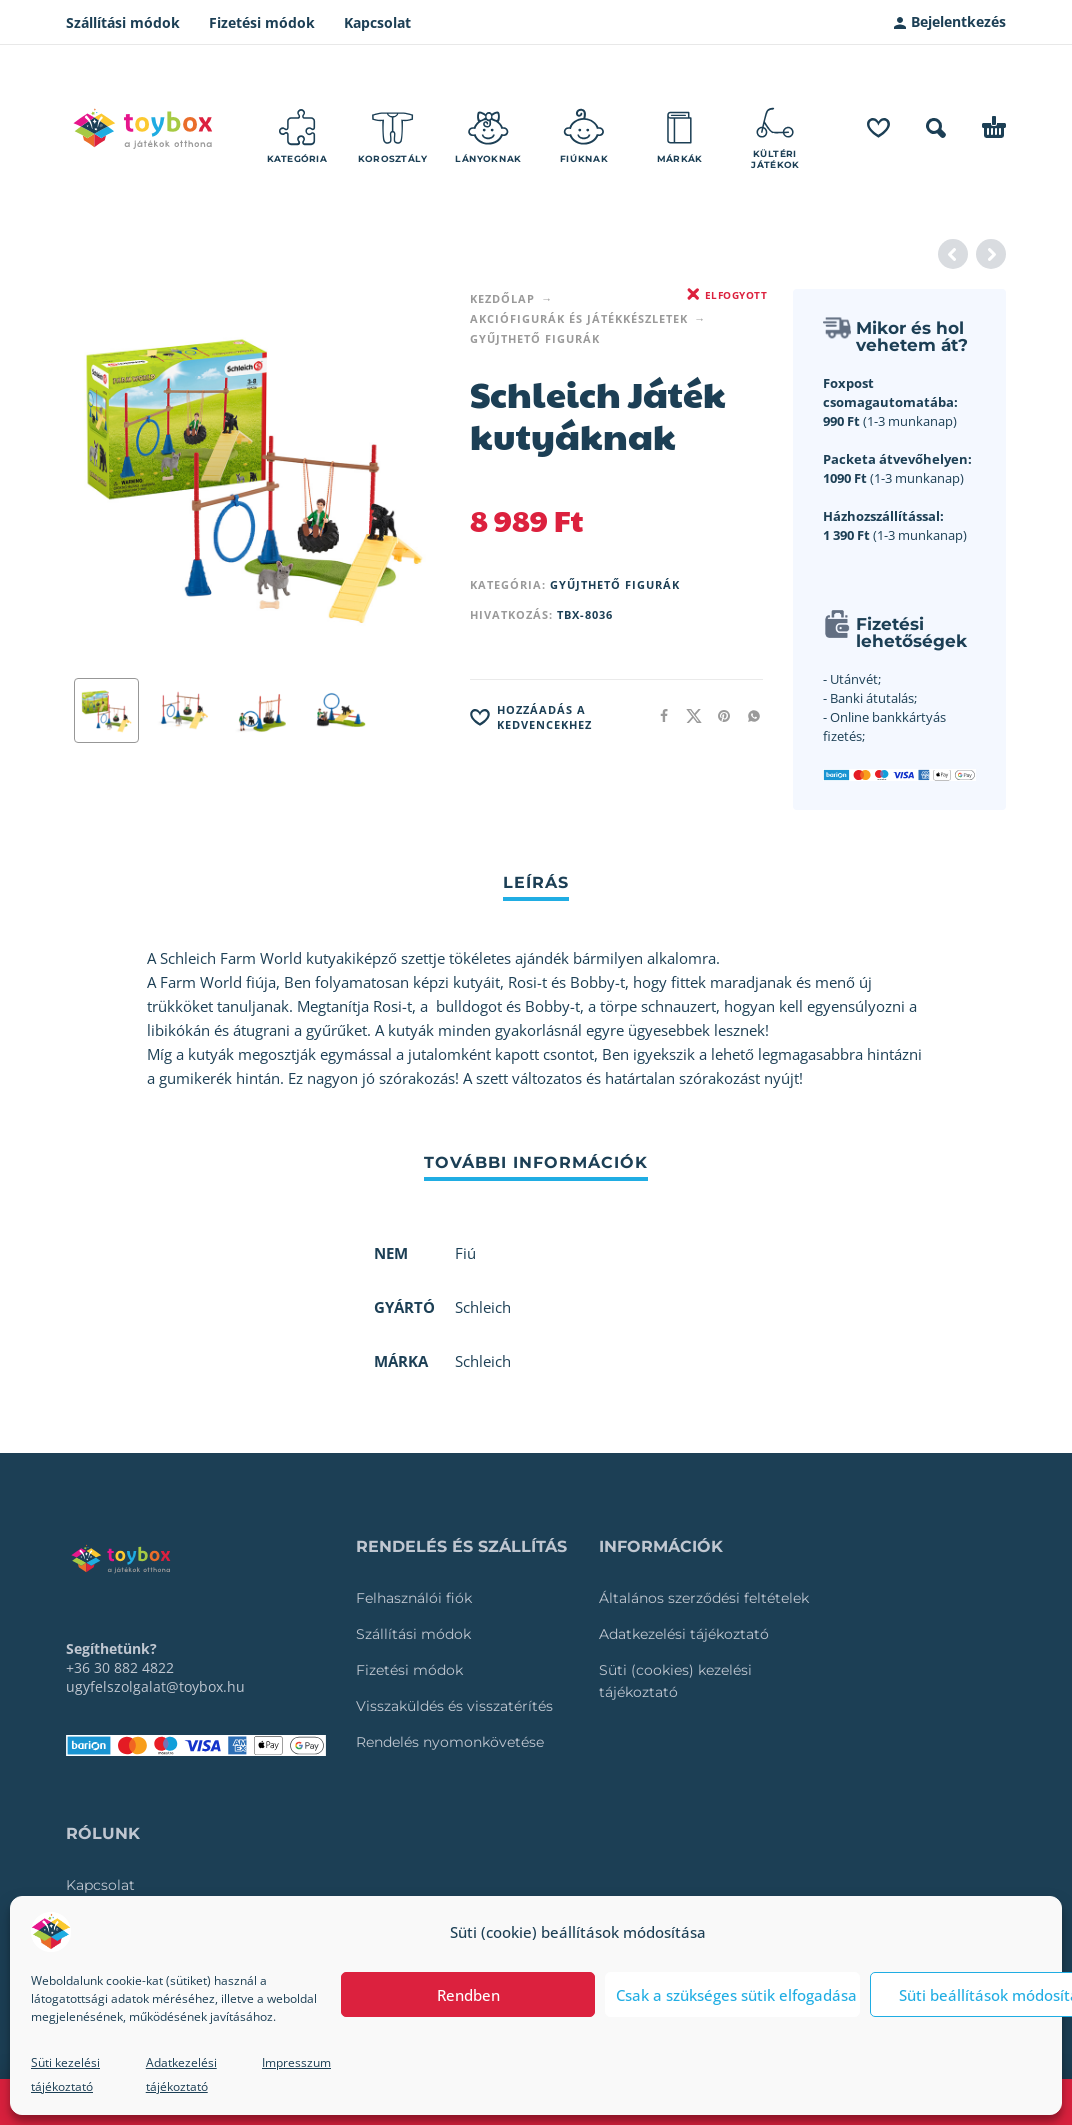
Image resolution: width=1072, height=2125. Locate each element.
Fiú (465, 1253)
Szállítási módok (123, 22)
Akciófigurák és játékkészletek (579, 318)
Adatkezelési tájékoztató (181, 2074)
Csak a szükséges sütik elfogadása (736, 1995)
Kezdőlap (502, 298)
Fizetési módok (262, 22)
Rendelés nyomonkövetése (450, 1742)
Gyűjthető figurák (535, 338)
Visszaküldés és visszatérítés (454, 1706)
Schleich (483, 1361)
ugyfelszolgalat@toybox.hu (155, 1686)
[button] (936, 128)
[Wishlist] (878, 128)
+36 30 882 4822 (120, 1667)
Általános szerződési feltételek (704, 1598)
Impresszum (296, 2062)
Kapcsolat (377, 22)
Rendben (468, 1995)
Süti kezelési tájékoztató (65, 2074)
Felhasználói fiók (414, 1598)
